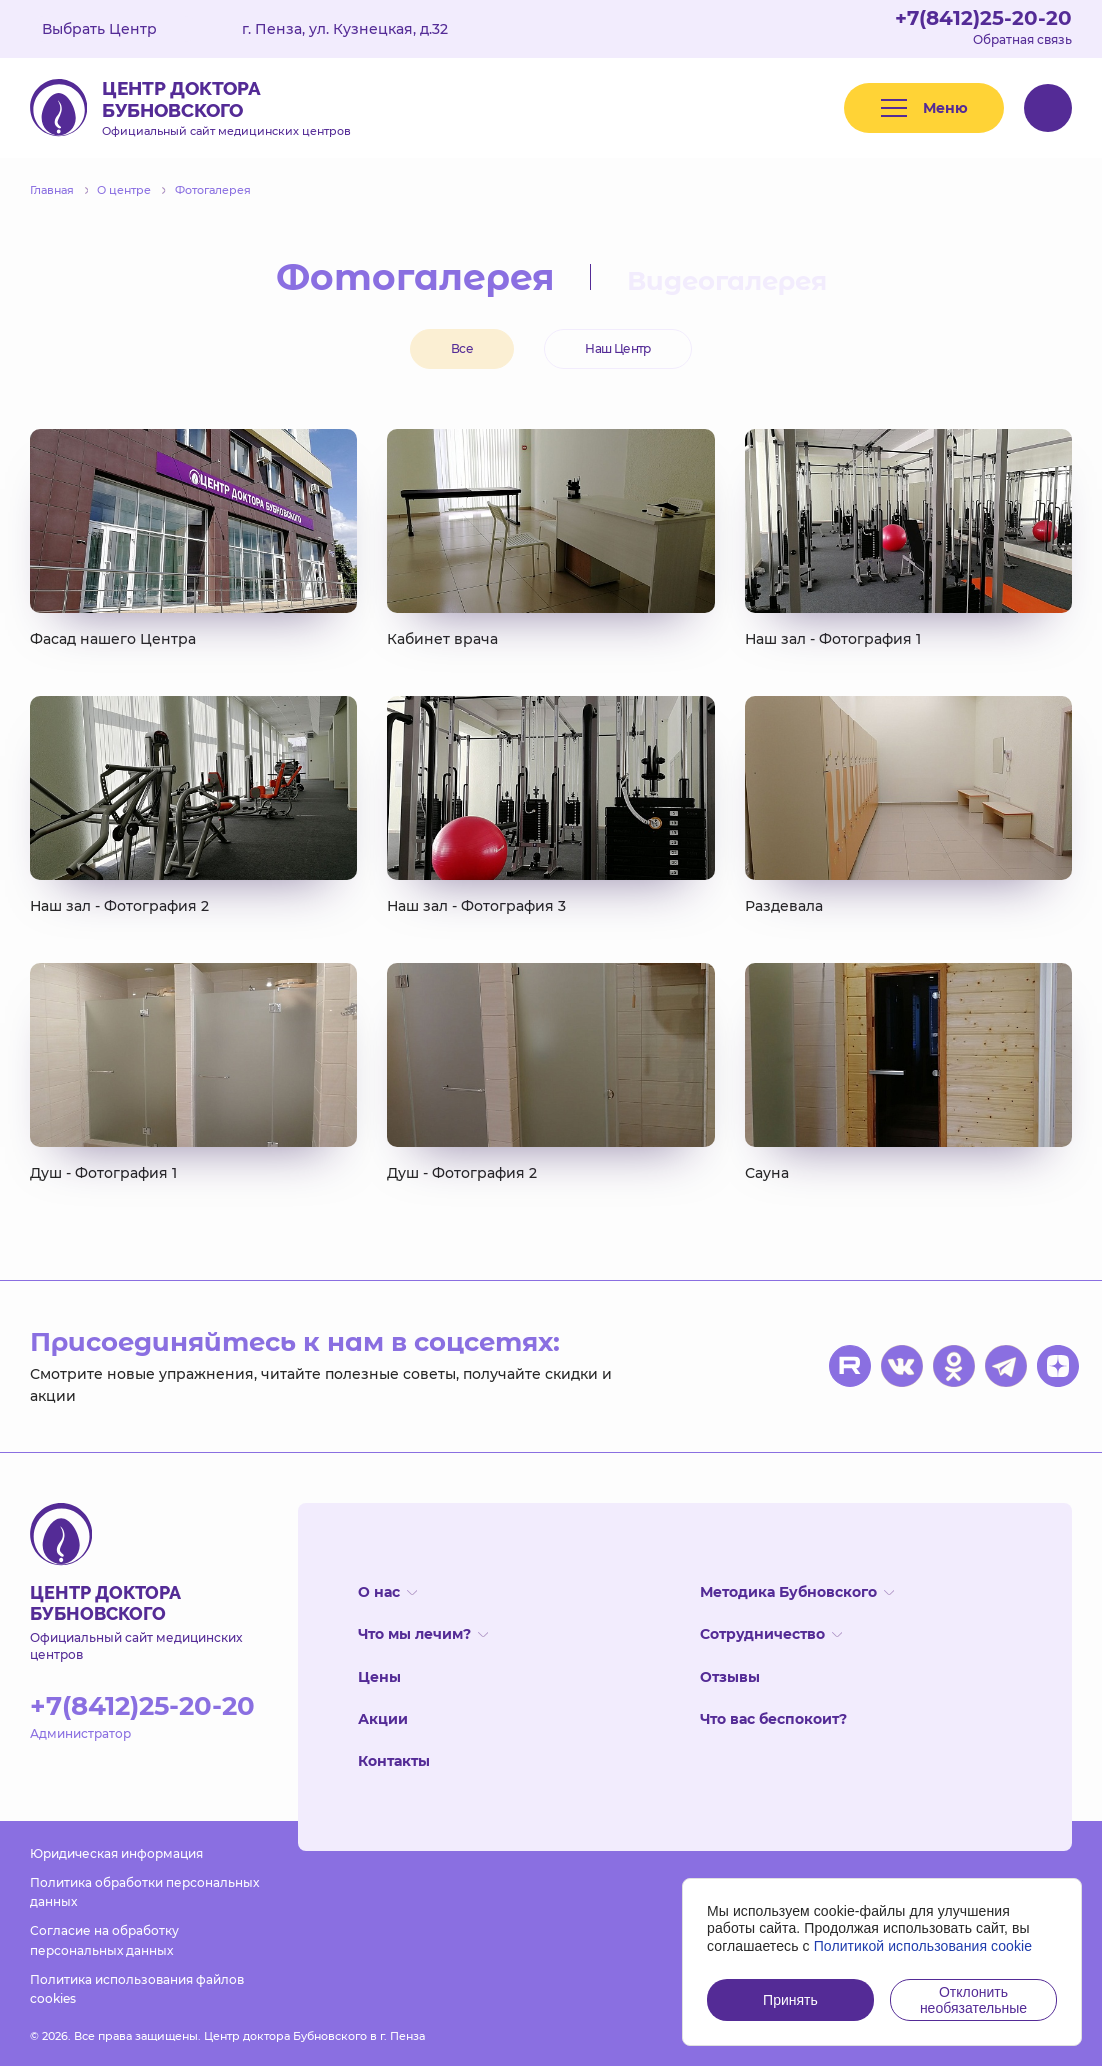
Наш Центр (618, 348)
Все (462, 348)
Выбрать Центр (114, 29)
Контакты (394, 1761)
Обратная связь (1022, 39)
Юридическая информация (116, 1853)
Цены (379, 1677)
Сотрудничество (771, 1634)
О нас (387, 1592)
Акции (383, 1719)
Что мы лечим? (423, 1634)
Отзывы (730, 1677)
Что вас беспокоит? (773, 1719)
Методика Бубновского (797, 1592)
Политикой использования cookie (923, 1946)
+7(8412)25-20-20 (983, 18)
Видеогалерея (727, 281)
